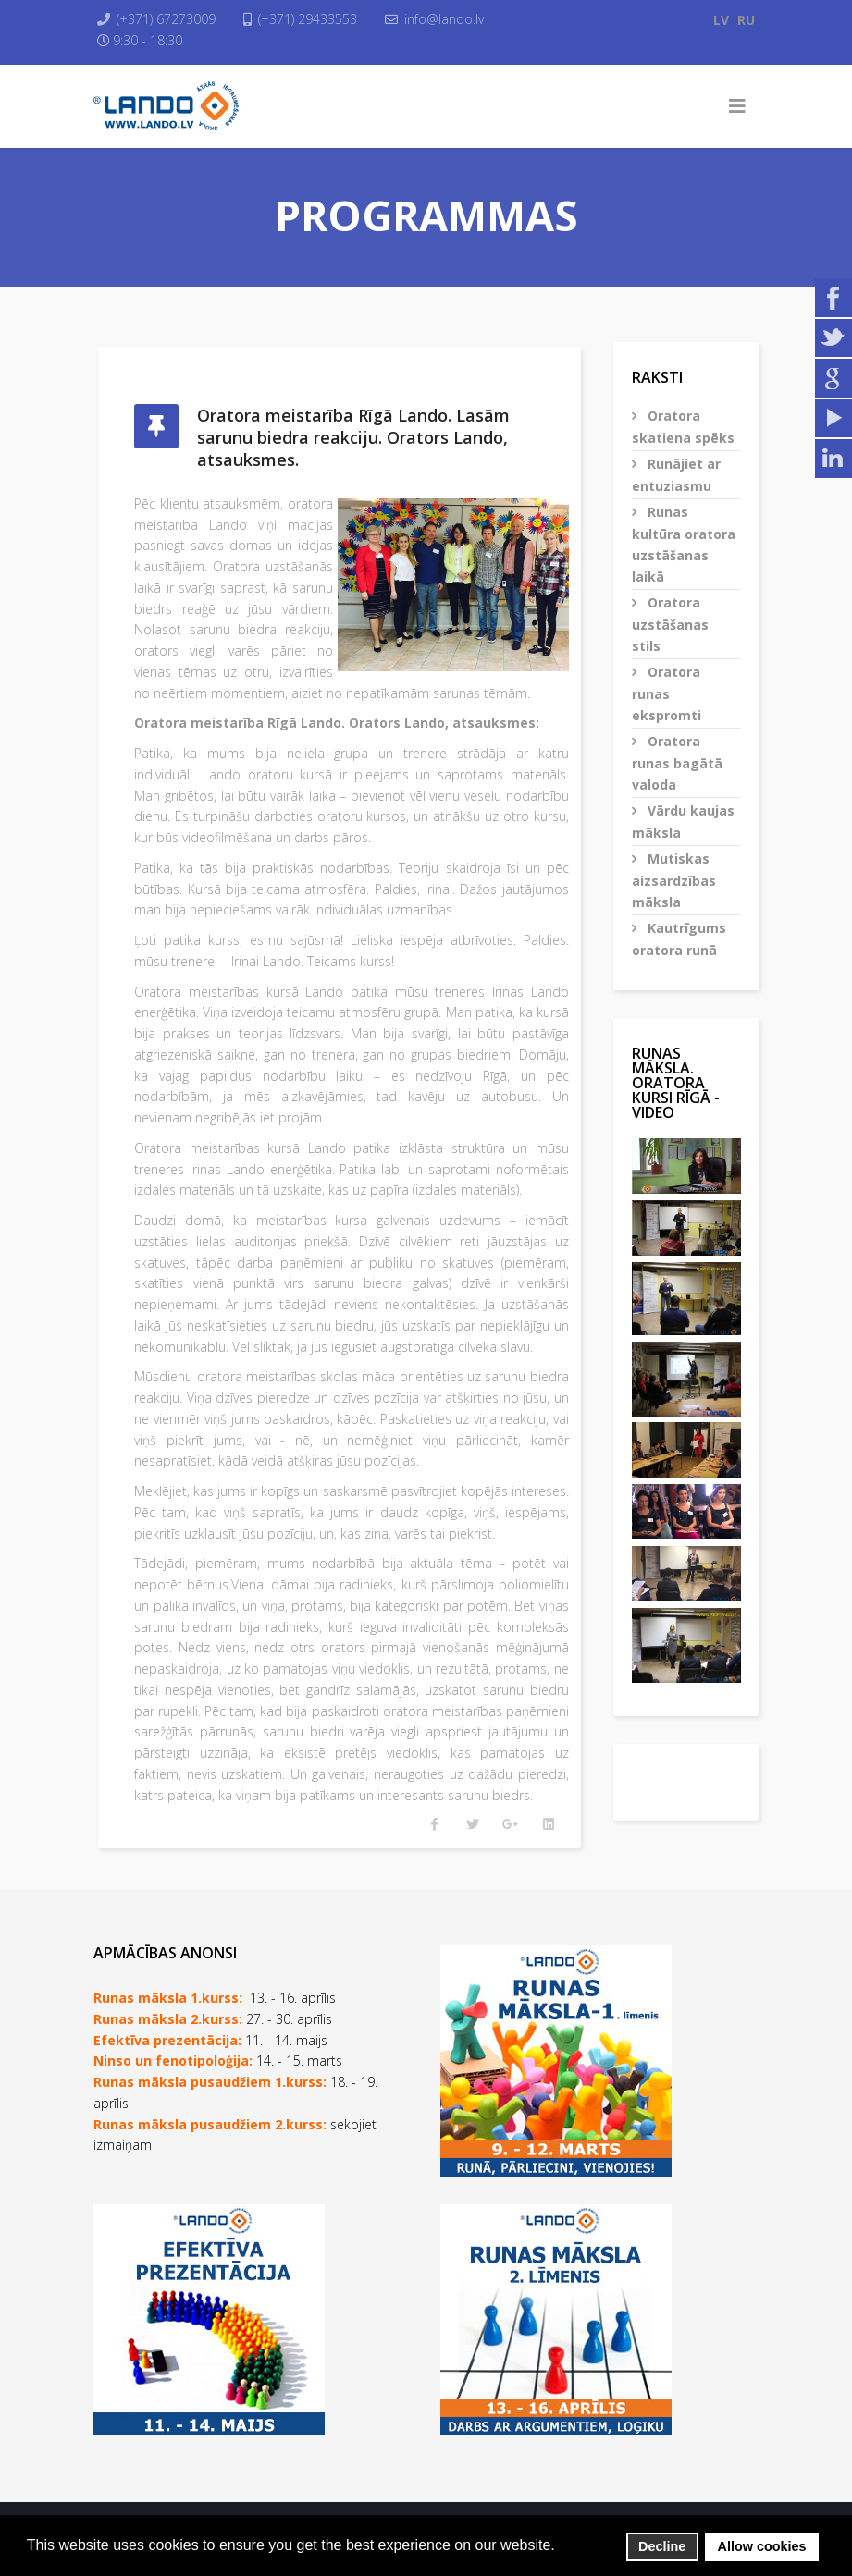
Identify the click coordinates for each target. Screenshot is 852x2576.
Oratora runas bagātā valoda (677, 762)
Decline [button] (661, 2546)
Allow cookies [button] (762, 2546)
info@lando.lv (453, 19)
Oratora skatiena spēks (683, 427)
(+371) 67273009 (169, 19)
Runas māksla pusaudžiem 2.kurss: (210, 2105)
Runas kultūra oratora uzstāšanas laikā (683, 544)
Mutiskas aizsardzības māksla (674, 880)
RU (746, 20)
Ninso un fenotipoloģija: (174, 2042)
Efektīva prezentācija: (167, 2021)
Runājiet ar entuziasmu (676, 475)
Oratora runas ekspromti (666, 693)
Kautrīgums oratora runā (679, 939)
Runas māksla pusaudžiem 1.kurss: (210, 2062)
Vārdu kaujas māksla (683, 821)
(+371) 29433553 (314, 19)
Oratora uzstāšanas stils (670, 624)
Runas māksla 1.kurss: (167, 1978)
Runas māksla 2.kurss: (167, 1999)
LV (721, 20)
